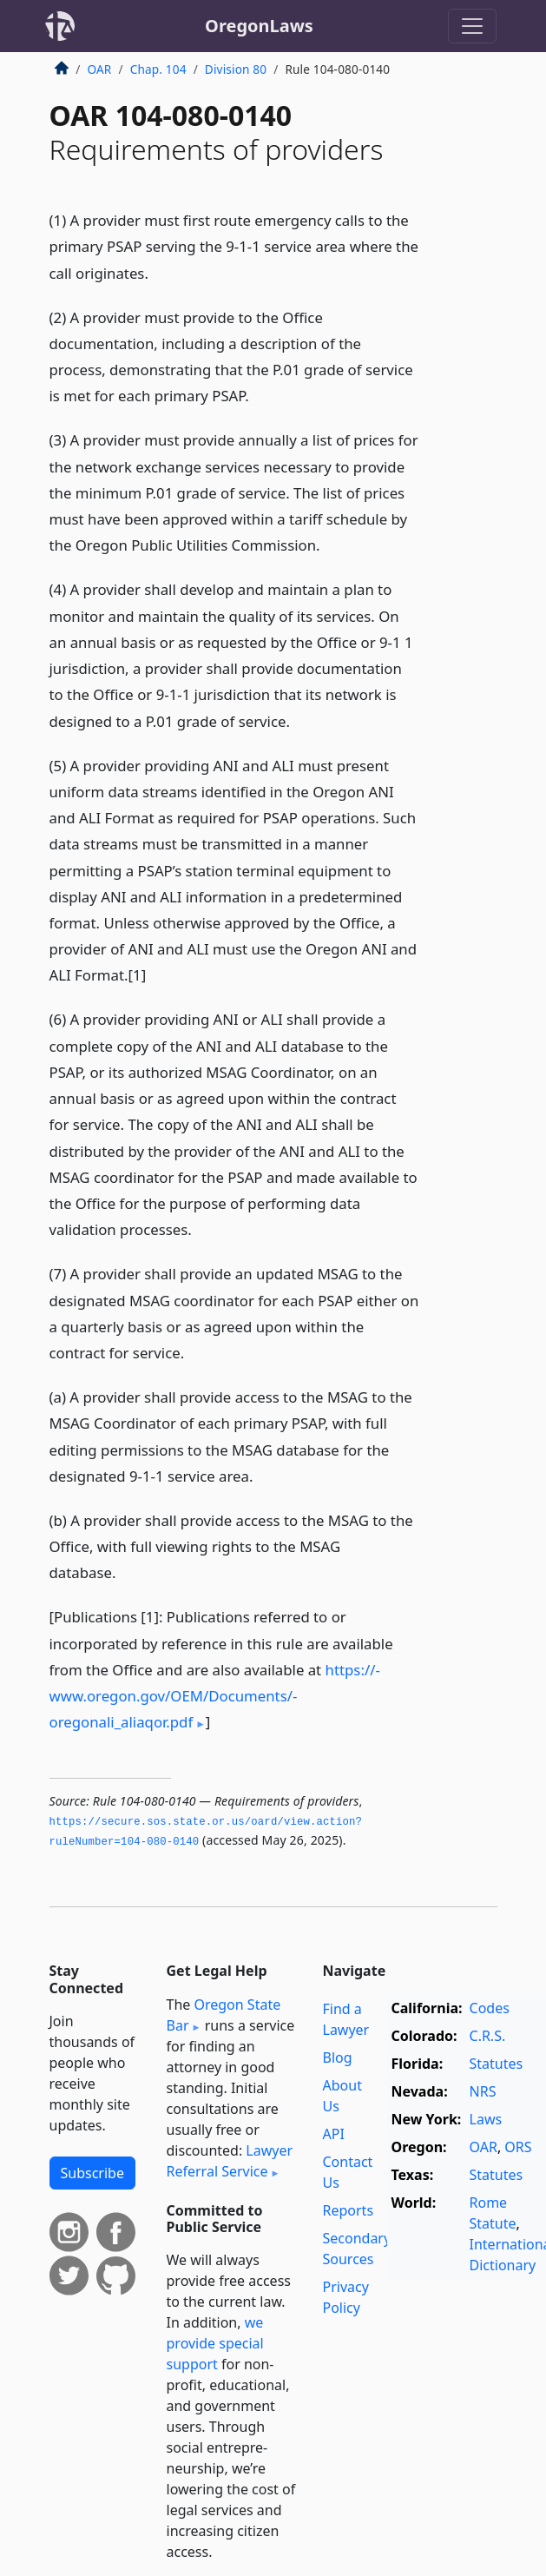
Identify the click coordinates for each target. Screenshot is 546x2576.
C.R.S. (488, 2035)
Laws (486, 2119)
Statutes (496, 2063)
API (334, 2133)
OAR (100, 69)
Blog (337, 2057)
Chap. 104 (158, 69)
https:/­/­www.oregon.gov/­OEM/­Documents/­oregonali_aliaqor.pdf (214, 1696)
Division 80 (235, 69)
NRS (483, 2091)
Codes (490, 2008)
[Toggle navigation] (472, 26)
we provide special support (215, 2343)
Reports (348, 2210)
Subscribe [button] (92, 2173)
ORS (517, 2147)
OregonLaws (259, 25)
